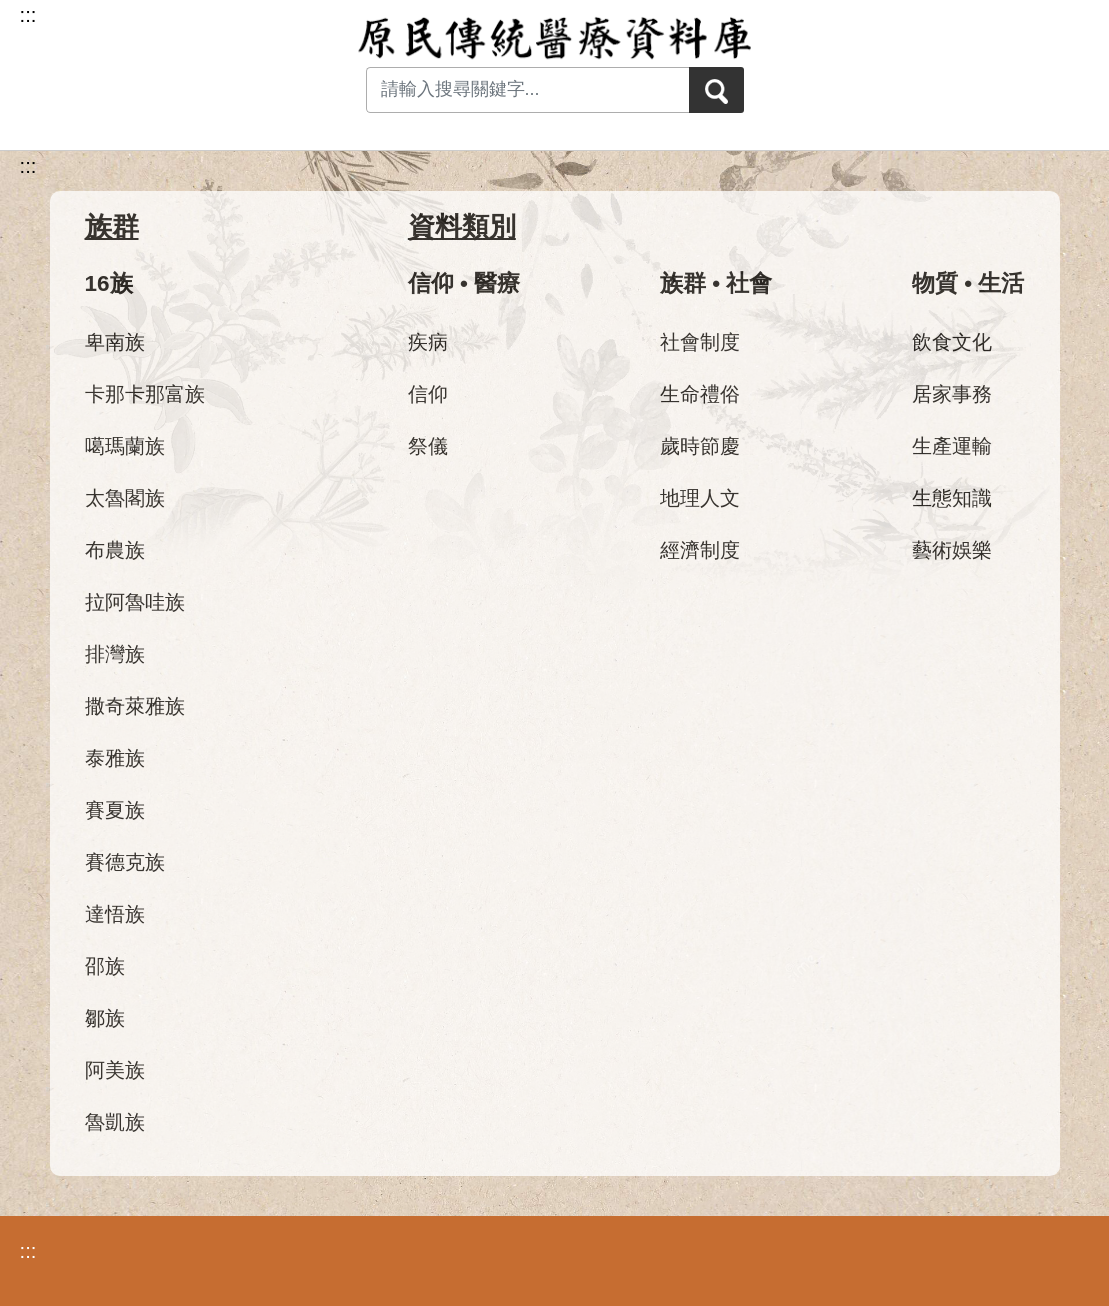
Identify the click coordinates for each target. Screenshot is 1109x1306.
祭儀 (428, 446)
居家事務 (952, 394)
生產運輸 (952, 446)
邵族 (105, 966)
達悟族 (115, 914)
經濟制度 (700, 550)
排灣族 (115, 654)
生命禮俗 (700, 394)
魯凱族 (115, 1122)
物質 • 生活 (968, 283)
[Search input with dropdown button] (520, 90)
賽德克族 (125, 862)
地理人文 (700, 498)
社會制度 (700, 342)
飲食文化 (952, 342)
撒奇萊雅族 (135, 706)
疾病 (428, 342)
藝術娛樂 (952, 550)
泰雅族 (115, 758)
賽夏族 (115, 810)
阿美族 (115, 1070)
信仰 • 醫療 (464, 283)
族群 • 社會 (716, 283)
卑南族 (115, 342)
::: (28, 166)
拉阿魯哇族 (135, 602)
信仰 (428, 394)
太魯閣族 (125, 498)
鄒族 (105, 1018)
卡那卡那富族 (145, 394)
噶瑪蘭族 (125, 446)
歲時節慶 (700, 446)
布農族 (115, 550)
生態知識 (952, 498)
